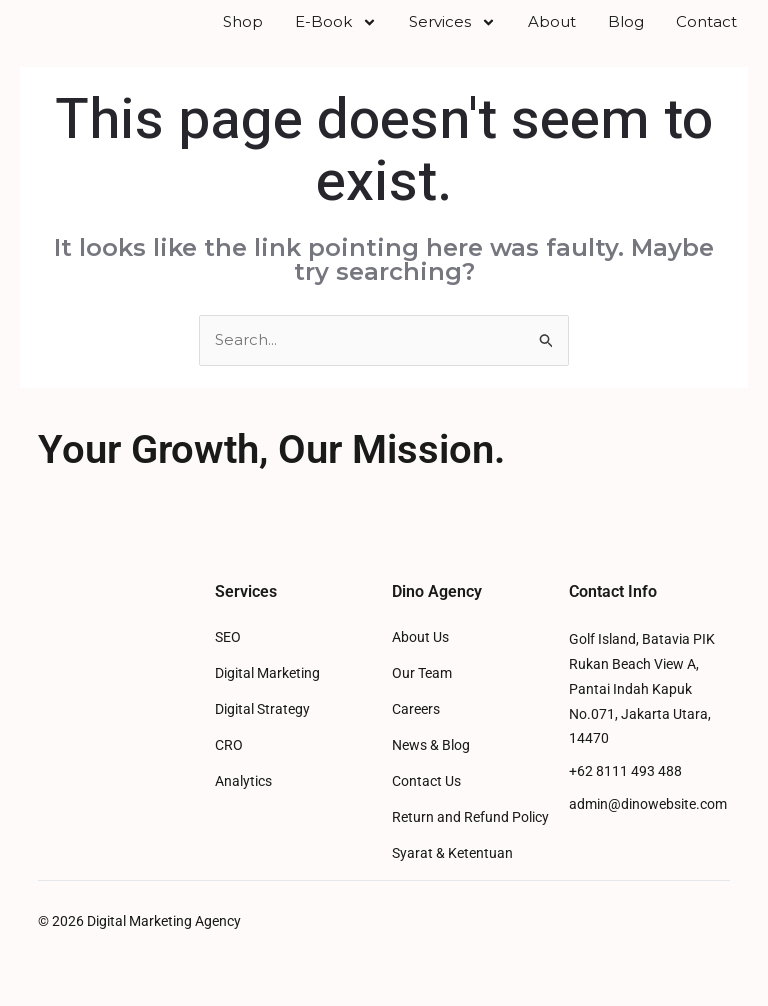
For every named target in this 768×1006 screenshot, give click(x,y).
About (552, 35)
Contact (706, 35)
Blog (626, 35)
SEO (228, 664)
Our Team (422, 700)
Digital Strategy (262, 736)
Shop (243, 35)
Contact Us (426, 808)
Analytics (243, 808)
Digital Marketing (267, 700)
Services (452, 36)
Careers (416, 736)
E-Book (336, 36)
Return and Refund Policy (470, 844)
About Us (420, 664)
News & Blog (431, 772)
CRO (229, 772)
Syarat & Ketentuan (452, 880)
